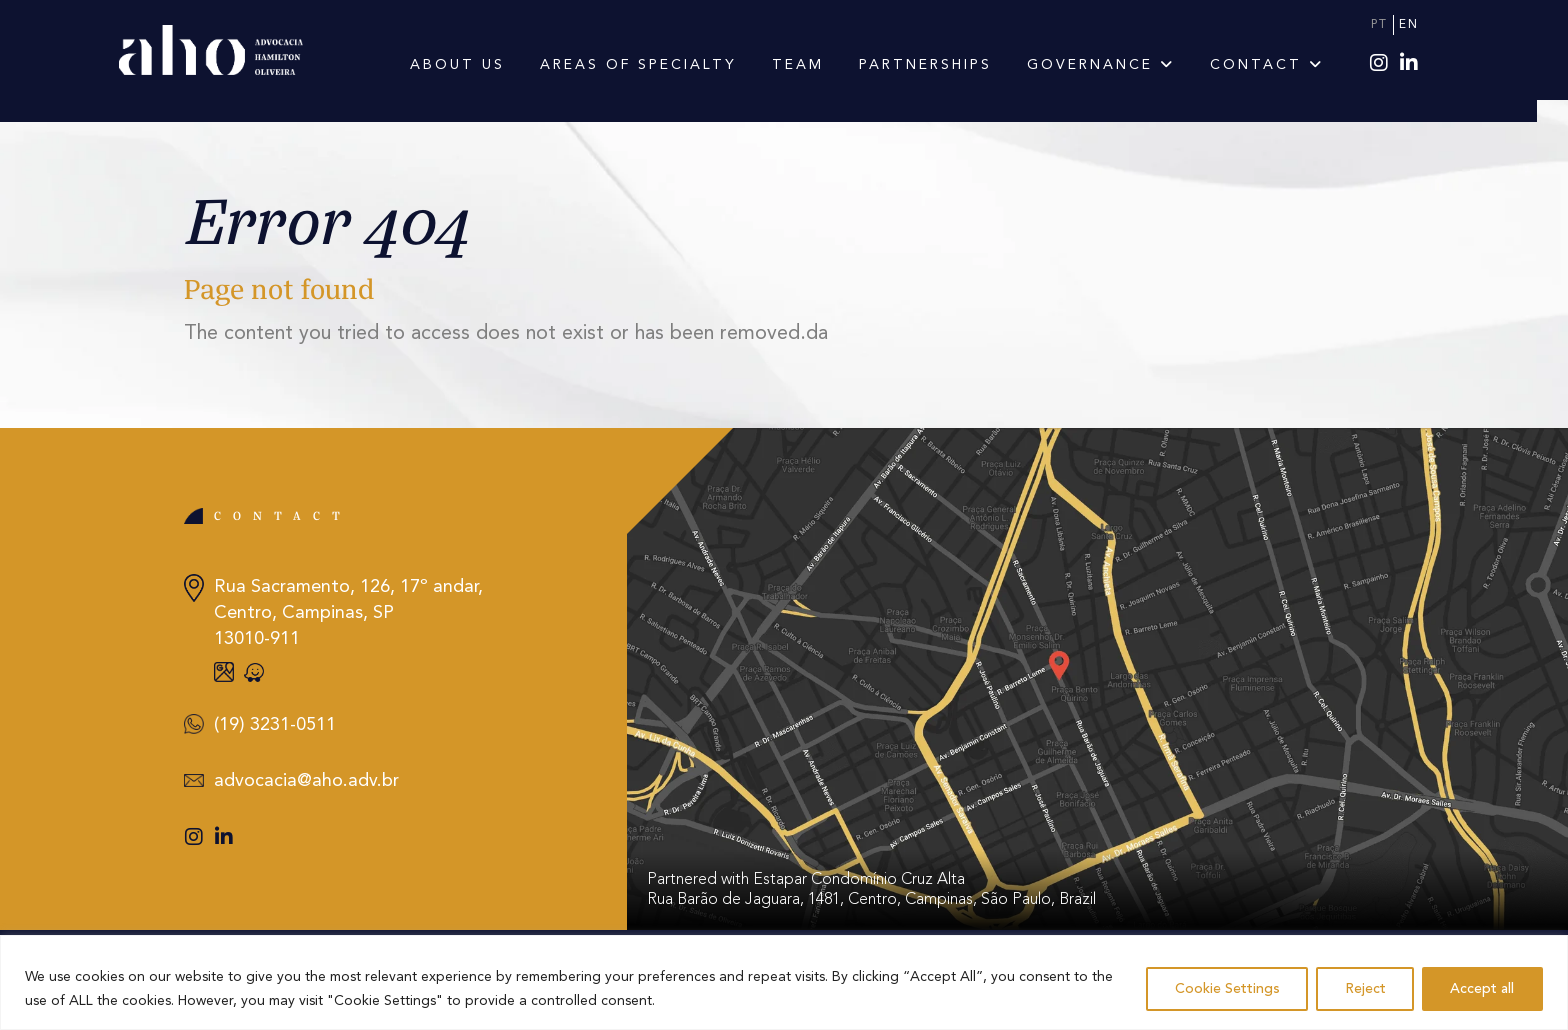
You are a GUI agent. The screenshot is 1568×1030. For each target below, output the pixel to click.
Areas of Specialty (653, 65)
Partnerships (940, 65)
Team (813, 65)
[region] (784, 982)
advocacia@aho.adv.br (306, 781)
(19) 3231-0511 (275, 725)
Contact (1282, 65)
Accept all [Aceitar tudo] (1481, 989)
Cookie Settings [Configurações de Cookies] (1223, 989)
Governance (1116, 65)
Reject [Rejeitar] (1362, 989)
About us (472, 65)
